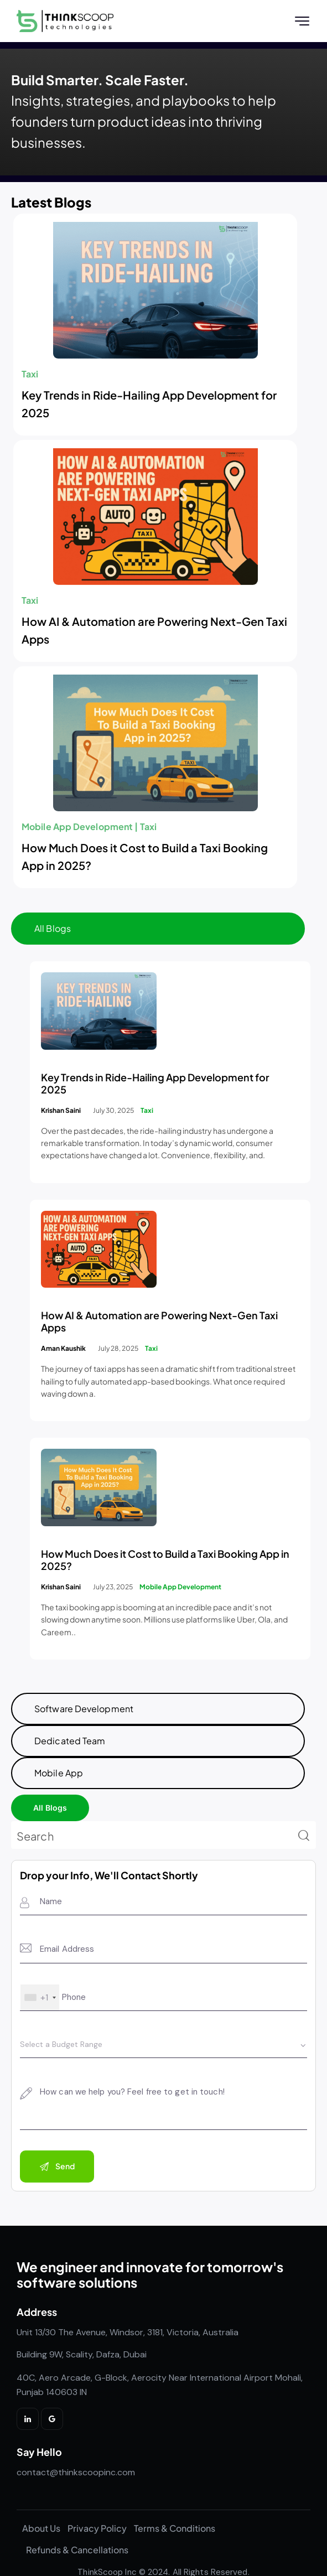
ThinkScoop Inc (106, 2555)
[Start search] (303, 1840)
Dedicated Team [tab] (69, 1745)
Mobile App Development (77, 831)
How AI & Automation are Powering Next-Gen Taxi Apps (154, 634)
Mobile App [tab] (58, 1777)
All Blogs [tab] (52, 933)
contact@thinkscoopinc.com (76, 2476)
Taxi (30, 378)
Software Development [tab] (83, 1713)
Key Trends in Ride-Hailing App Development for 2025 (149, 408)
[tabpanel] (163, 1323)
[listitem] (163, 2359)
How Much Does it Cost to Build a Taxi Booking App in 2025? (145, 861)
